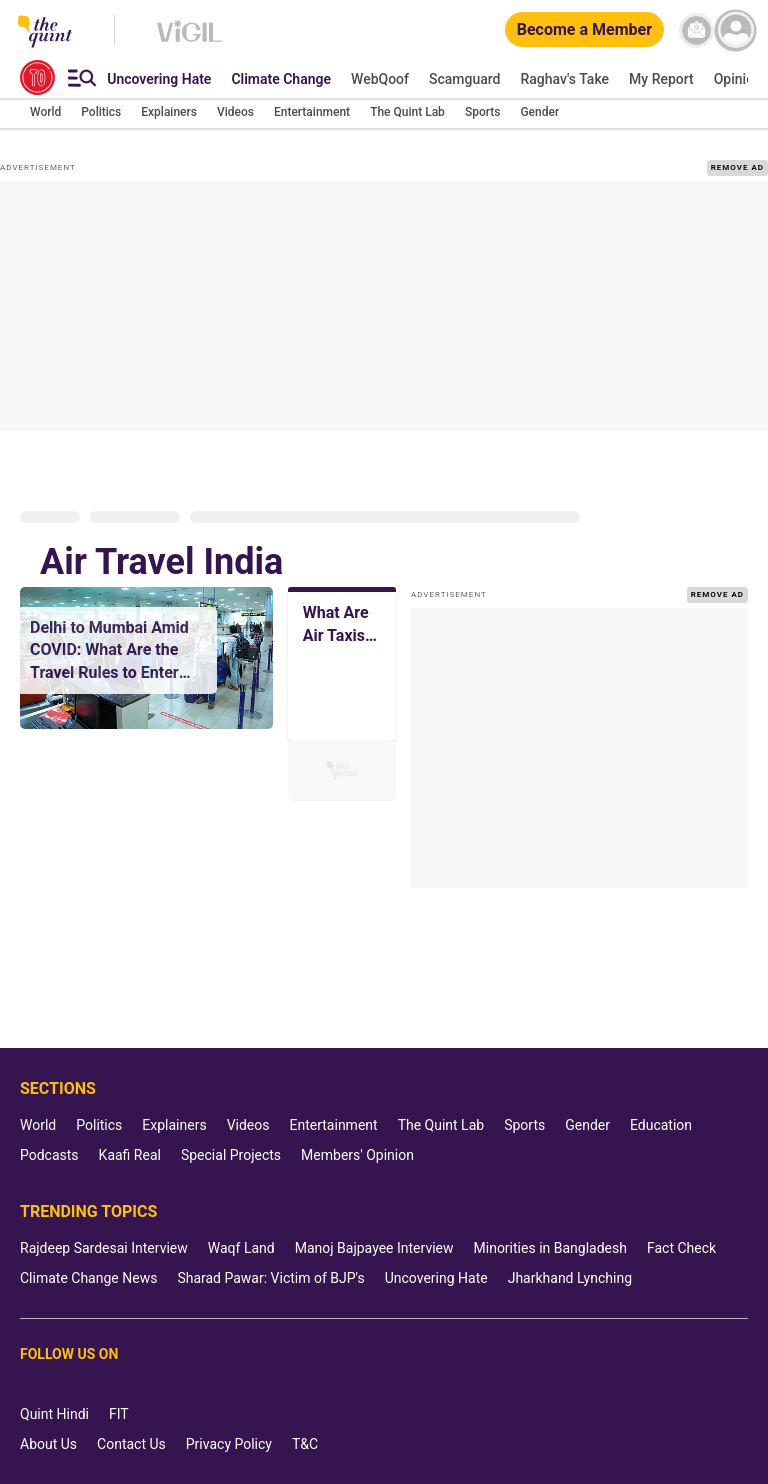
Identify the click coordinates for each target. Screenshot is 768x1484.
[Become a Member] (584, 30)
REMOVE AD (737, 167)
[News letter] (696, 30)
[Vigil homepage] (189, 41)
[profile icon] (735, 30)
